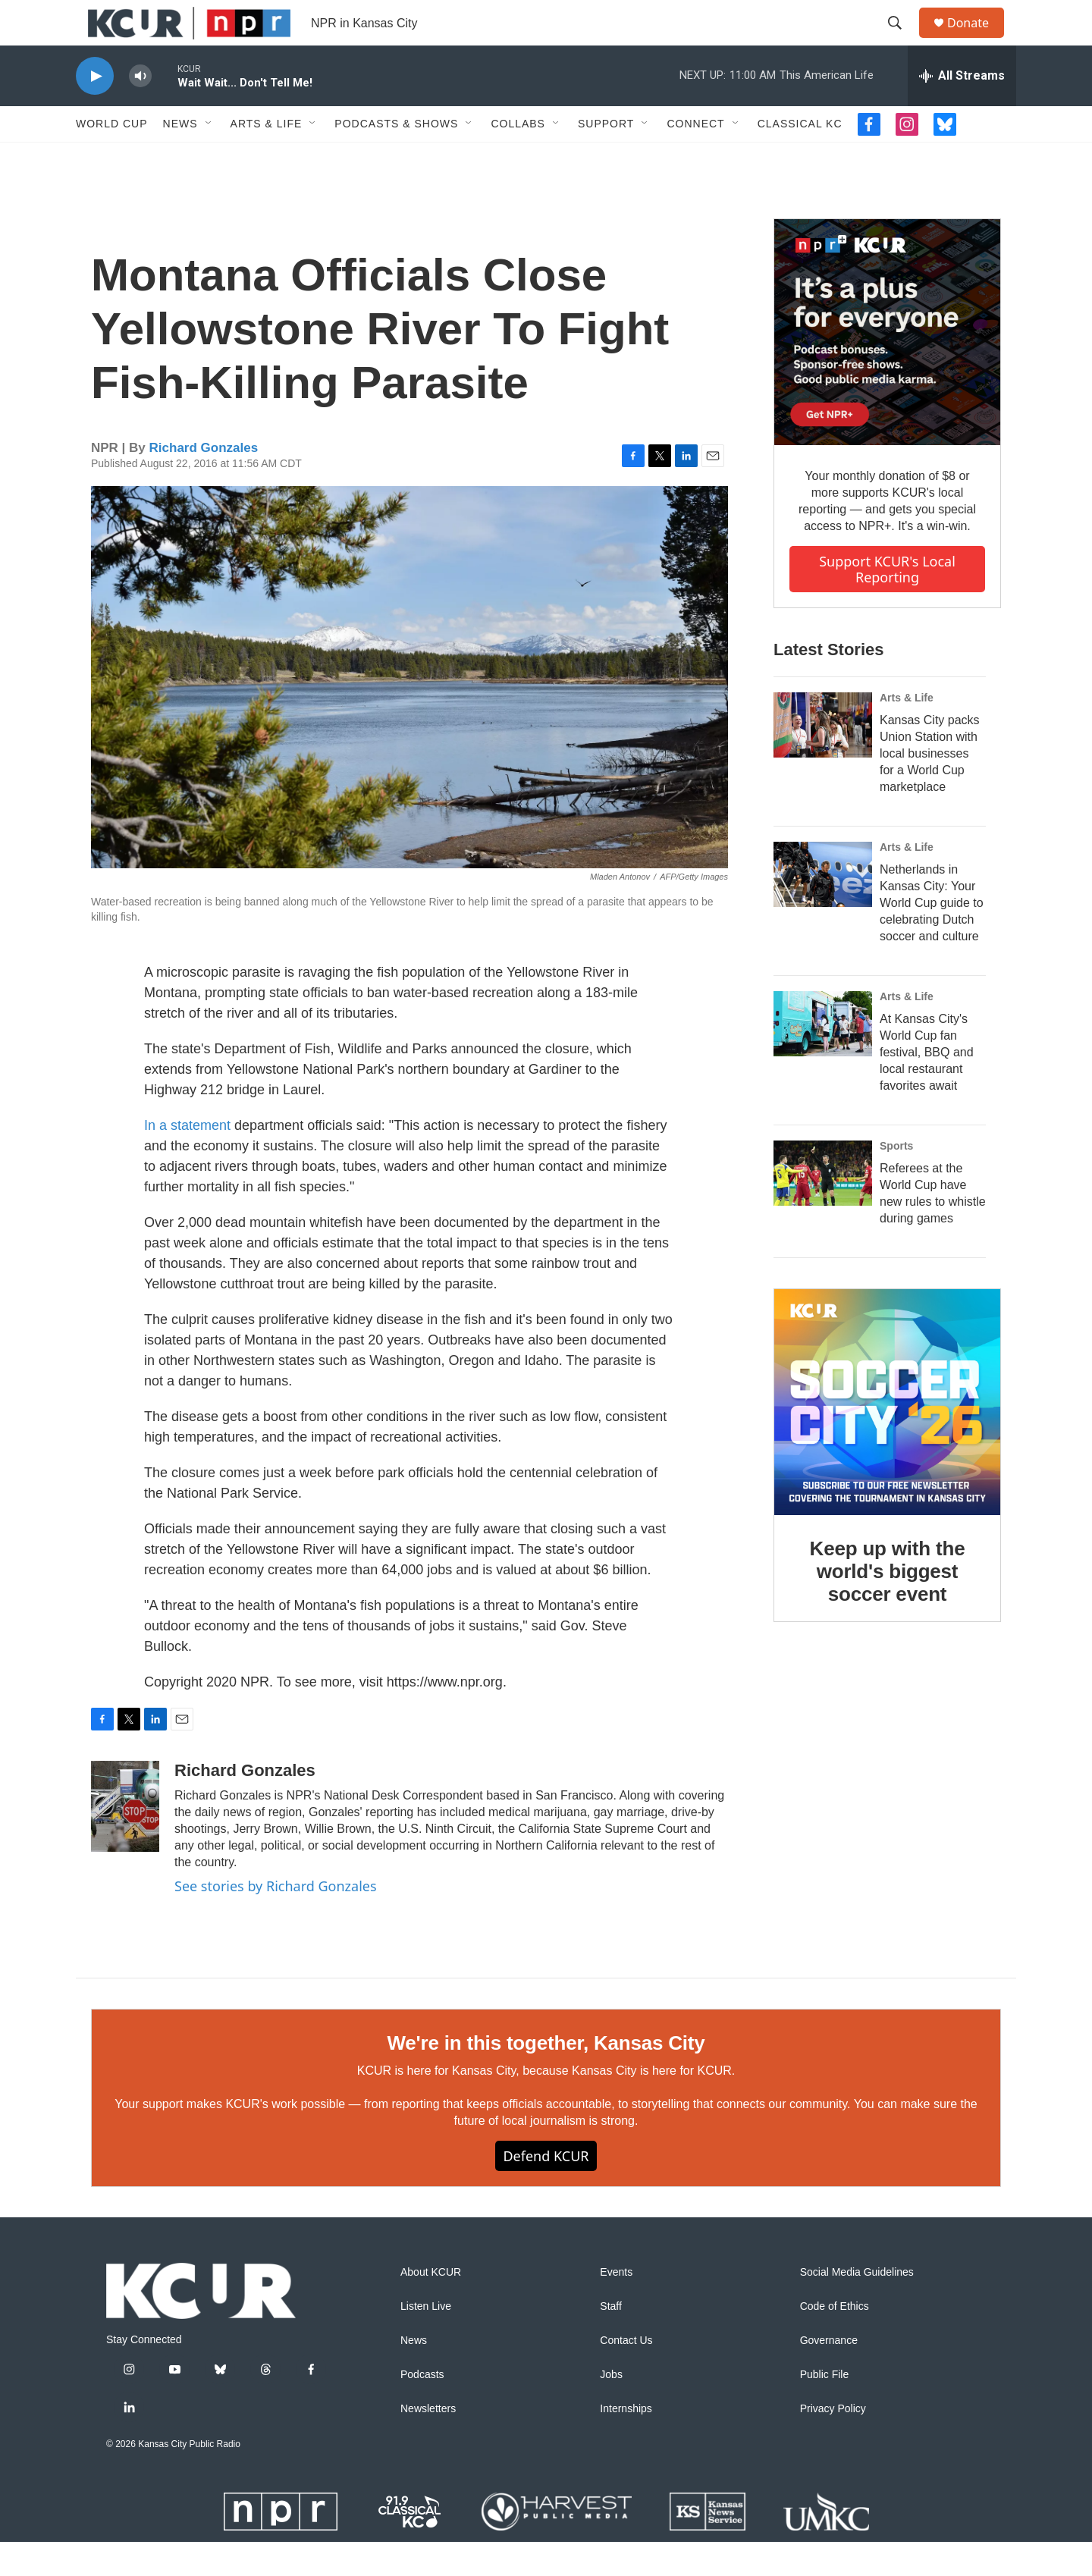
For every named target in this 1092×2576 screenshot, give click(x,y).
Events (616, 2306)
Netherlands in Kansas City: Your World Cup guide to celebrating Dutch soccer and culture (932, 937)
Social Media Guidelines (857, 2306)
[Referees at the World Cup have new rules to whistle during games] (823, 1207)
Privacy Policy (833, 2443)
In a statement (187, 1159)
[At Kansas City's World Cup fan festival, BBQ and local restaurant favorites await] (823, 1057)
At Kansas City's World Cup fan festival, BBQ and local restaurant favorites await (927, 1086)
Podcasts (422, 2408)
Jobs (611, 2408)
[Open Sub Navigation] (209, 158)
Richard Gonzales (204, 482)
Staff (611, 2340)
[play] (95, 110)
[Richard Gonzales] (125, 1840)
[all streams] (962, 110)
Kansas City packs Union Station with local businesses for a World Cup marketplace (930, 787)
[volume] (140, 110)
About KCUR (430, 2306)
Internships (625, 2443)
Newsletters (428, 2443)
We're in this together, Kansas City (545, 2077)
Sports (896, 1180)
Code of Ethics (834, 2340)
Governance (829, 2374)
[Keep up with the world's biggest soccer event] (887, 1436)
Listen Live (425, 2340)
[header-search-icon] (901, 40)
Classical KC (800, 158)
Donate (977, 40)
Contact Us (626, 2374)
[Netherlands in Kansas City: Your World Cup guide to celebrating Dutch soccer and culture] (823, 908)
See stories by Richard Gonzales (275, 1920)
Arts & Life (267, 158)
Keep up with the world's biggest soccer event (887, 1605)
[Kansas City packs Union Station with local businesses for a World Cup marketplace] (823, 759)
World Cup (112, 158)
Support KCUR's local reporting (887, 603)
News (180, 158)
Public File (824, 2408)
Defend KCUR (545, 2190)
